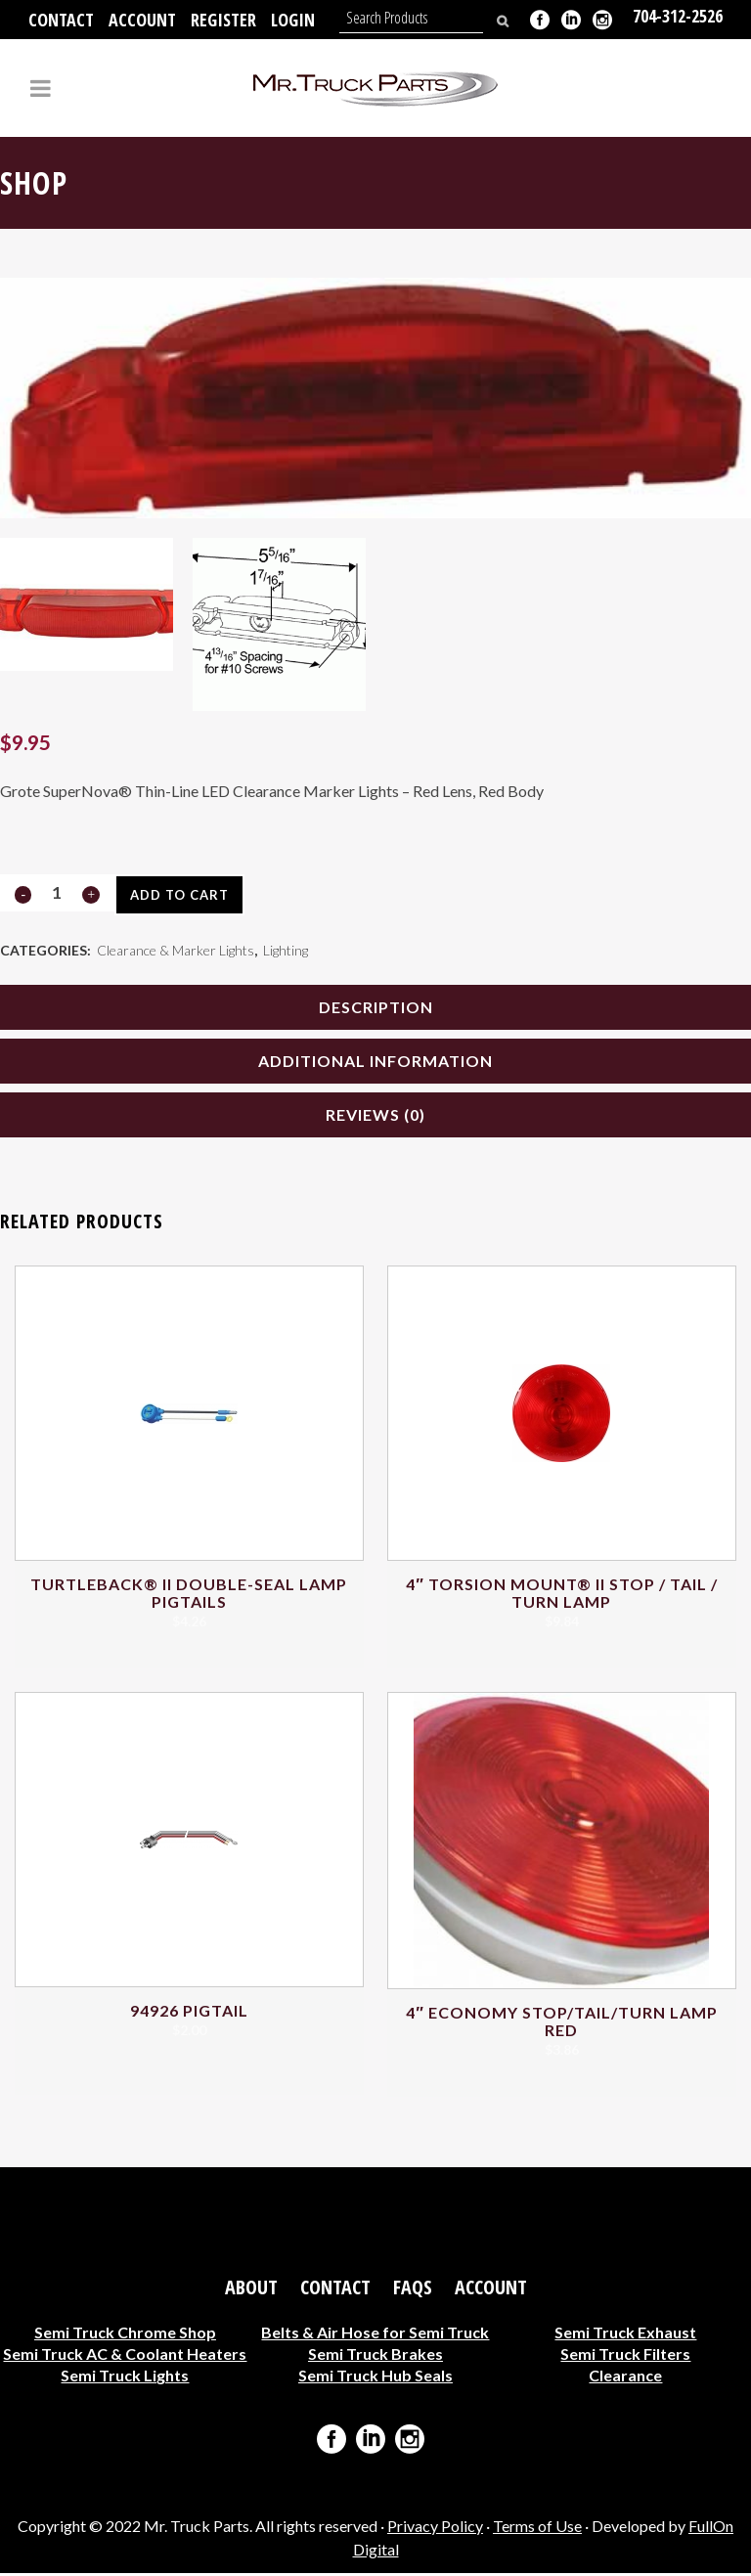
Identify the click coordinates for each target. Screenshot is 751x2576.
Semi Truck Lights (125, 2378)
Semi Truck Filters (625, 2356)
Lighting (285, 951)
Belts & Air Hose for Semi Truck (375, 2335)
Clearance (625, 2378)
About (251, 2290)
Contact (61, 19)
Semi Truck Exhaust (625, 2335)
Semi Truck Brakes (375, 2356)
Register (223, 19)
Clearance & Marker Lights (175, 951)
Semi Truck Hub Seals (375, 2378)
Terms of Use (537, 2528)
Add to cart (178, 895)
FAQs (412, 2290)
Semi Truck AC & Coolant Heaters (124, 2356)
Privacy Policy (435, 2528)
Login (293, 19)
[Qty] (56, 892)
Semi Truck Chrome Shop (125, 2335)
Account (142, 19)
